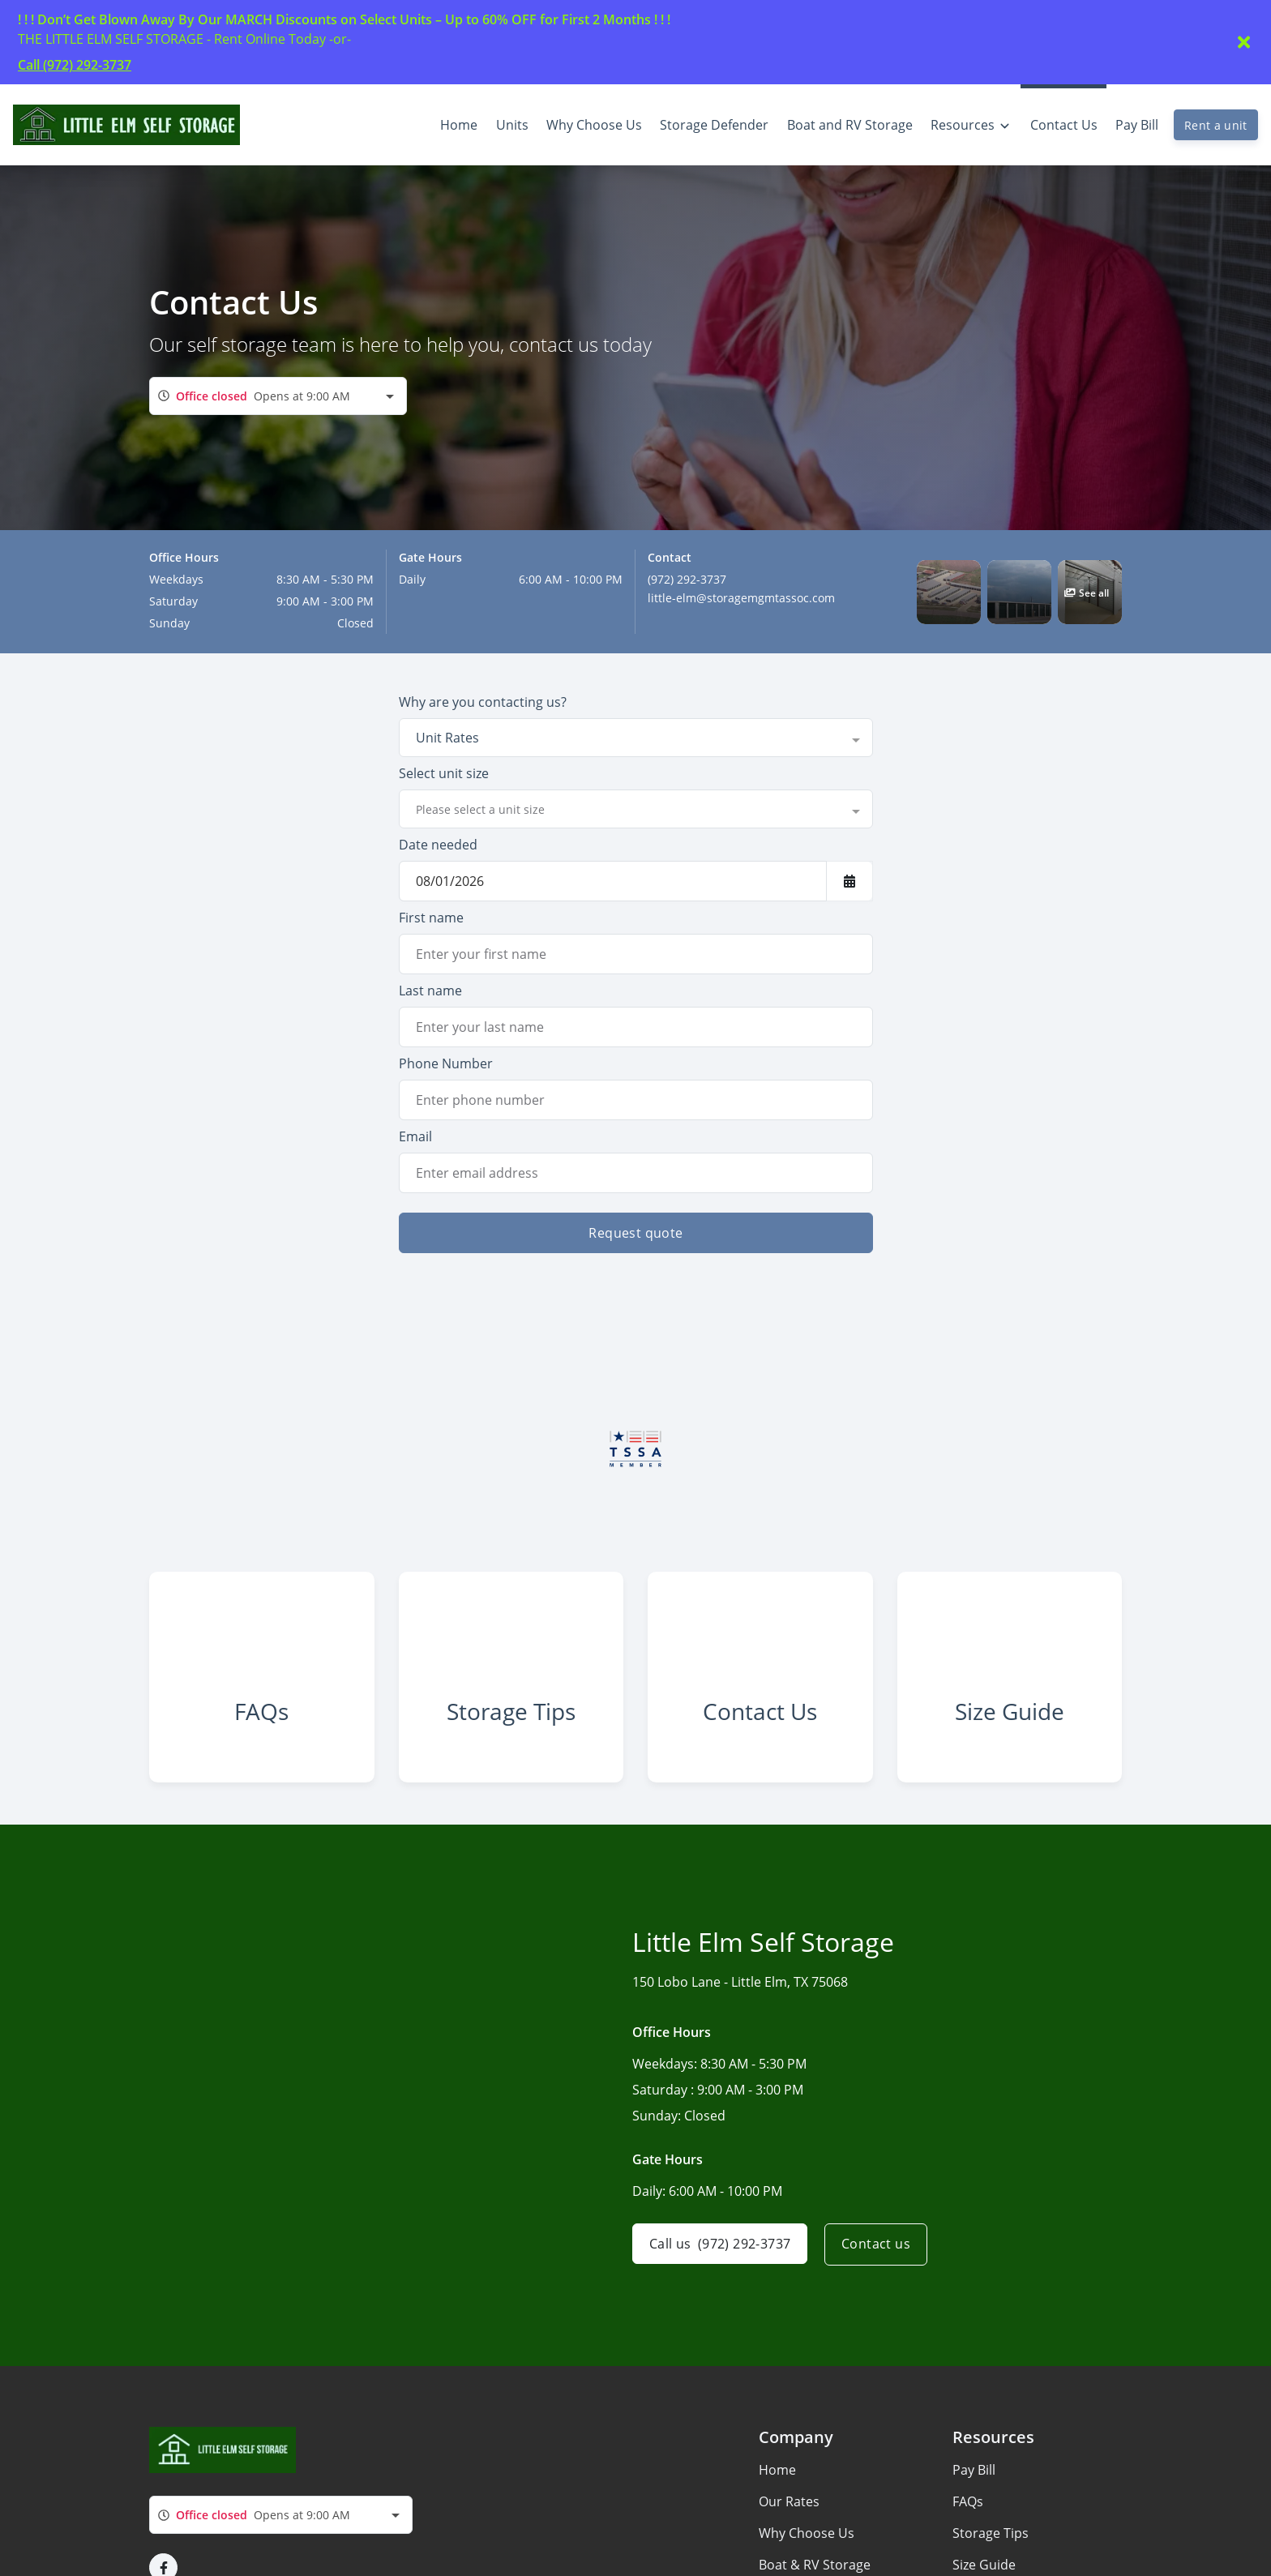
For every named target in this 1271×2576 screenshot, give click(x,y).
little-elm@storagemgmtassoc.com (741, 597)
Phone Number (446, 1063)
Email (415, 1136)
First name (431, 917)
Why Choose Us (806, 2543)
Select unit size (444, 773)
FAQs (967, 2512)
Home (777, 2480)
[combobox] (278, 396)
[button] (949, 592)
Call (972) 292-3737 (74, 65)
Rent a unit (1215, 125)
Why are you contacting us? (483, 702)
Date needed (438, 845)
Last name (430, 990)
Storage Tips (990, 2543)
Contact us (878, 2255)
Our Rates (789, 2512)
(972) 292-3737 (687, 579)
